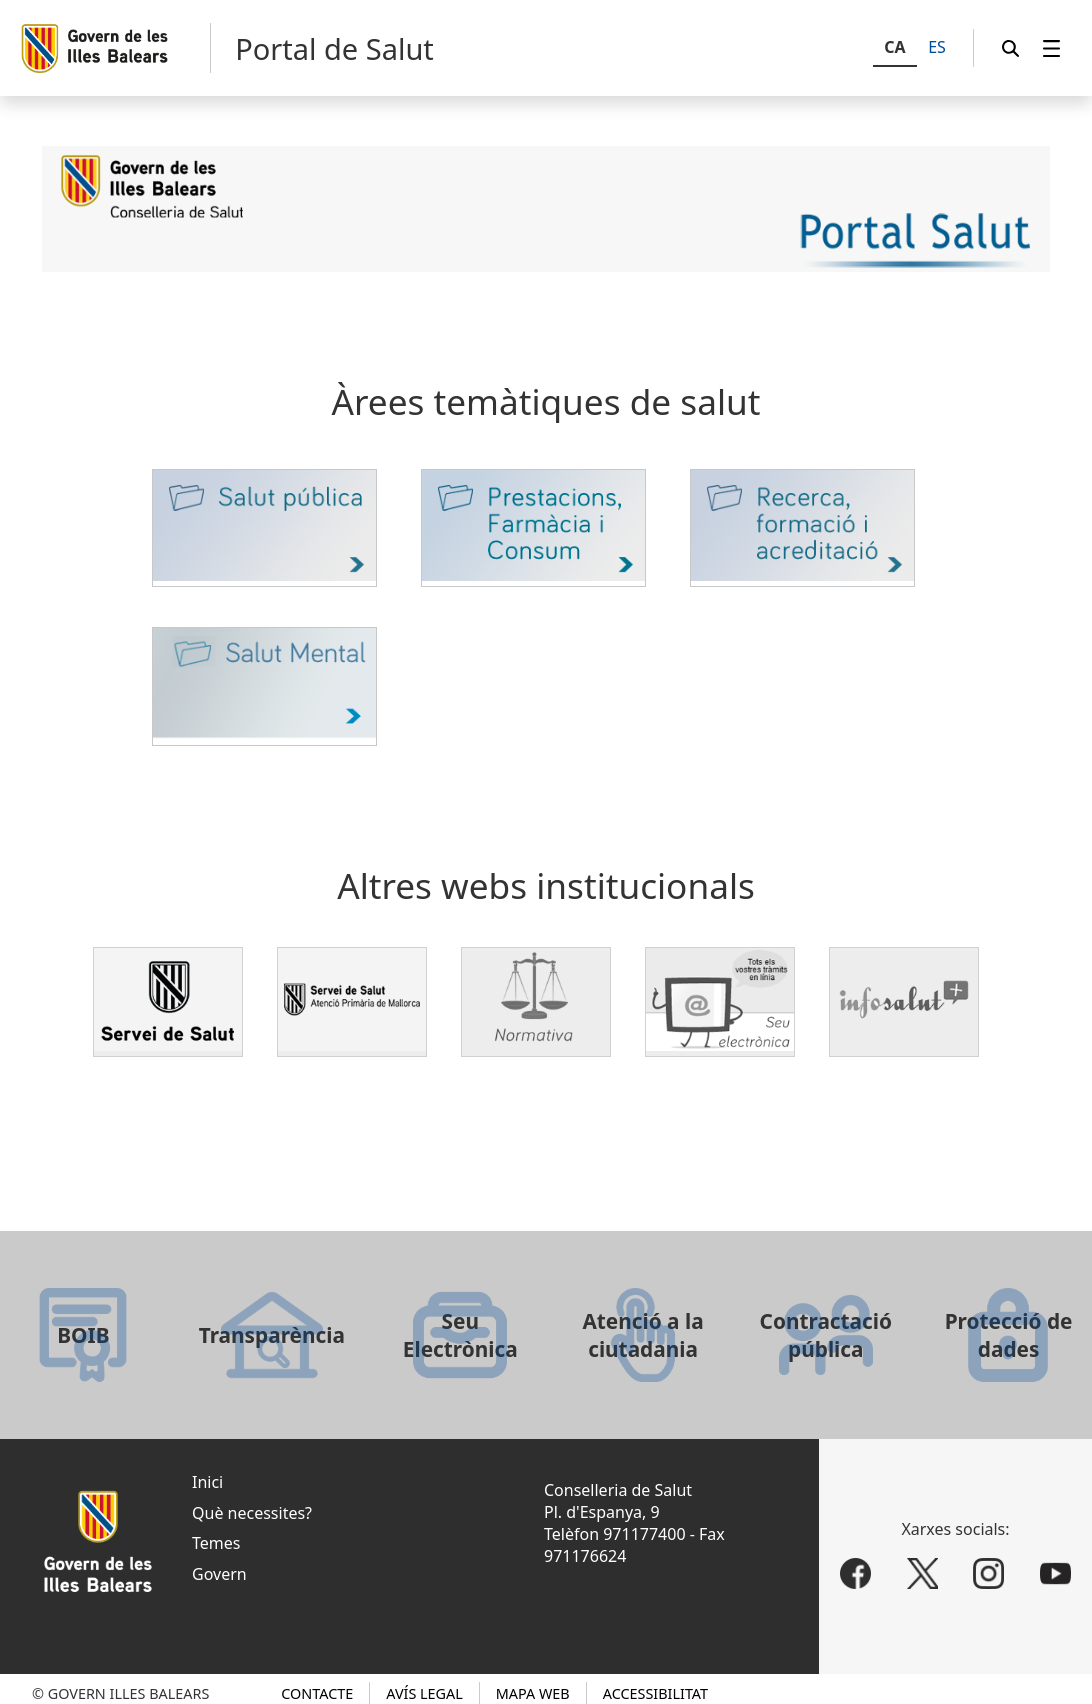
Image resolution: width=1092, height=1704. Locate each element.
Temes (216, 1543)
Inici (207, 1482)
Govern (219, 1574)
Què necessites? (252, 1513)
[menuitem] (1052, 48)
